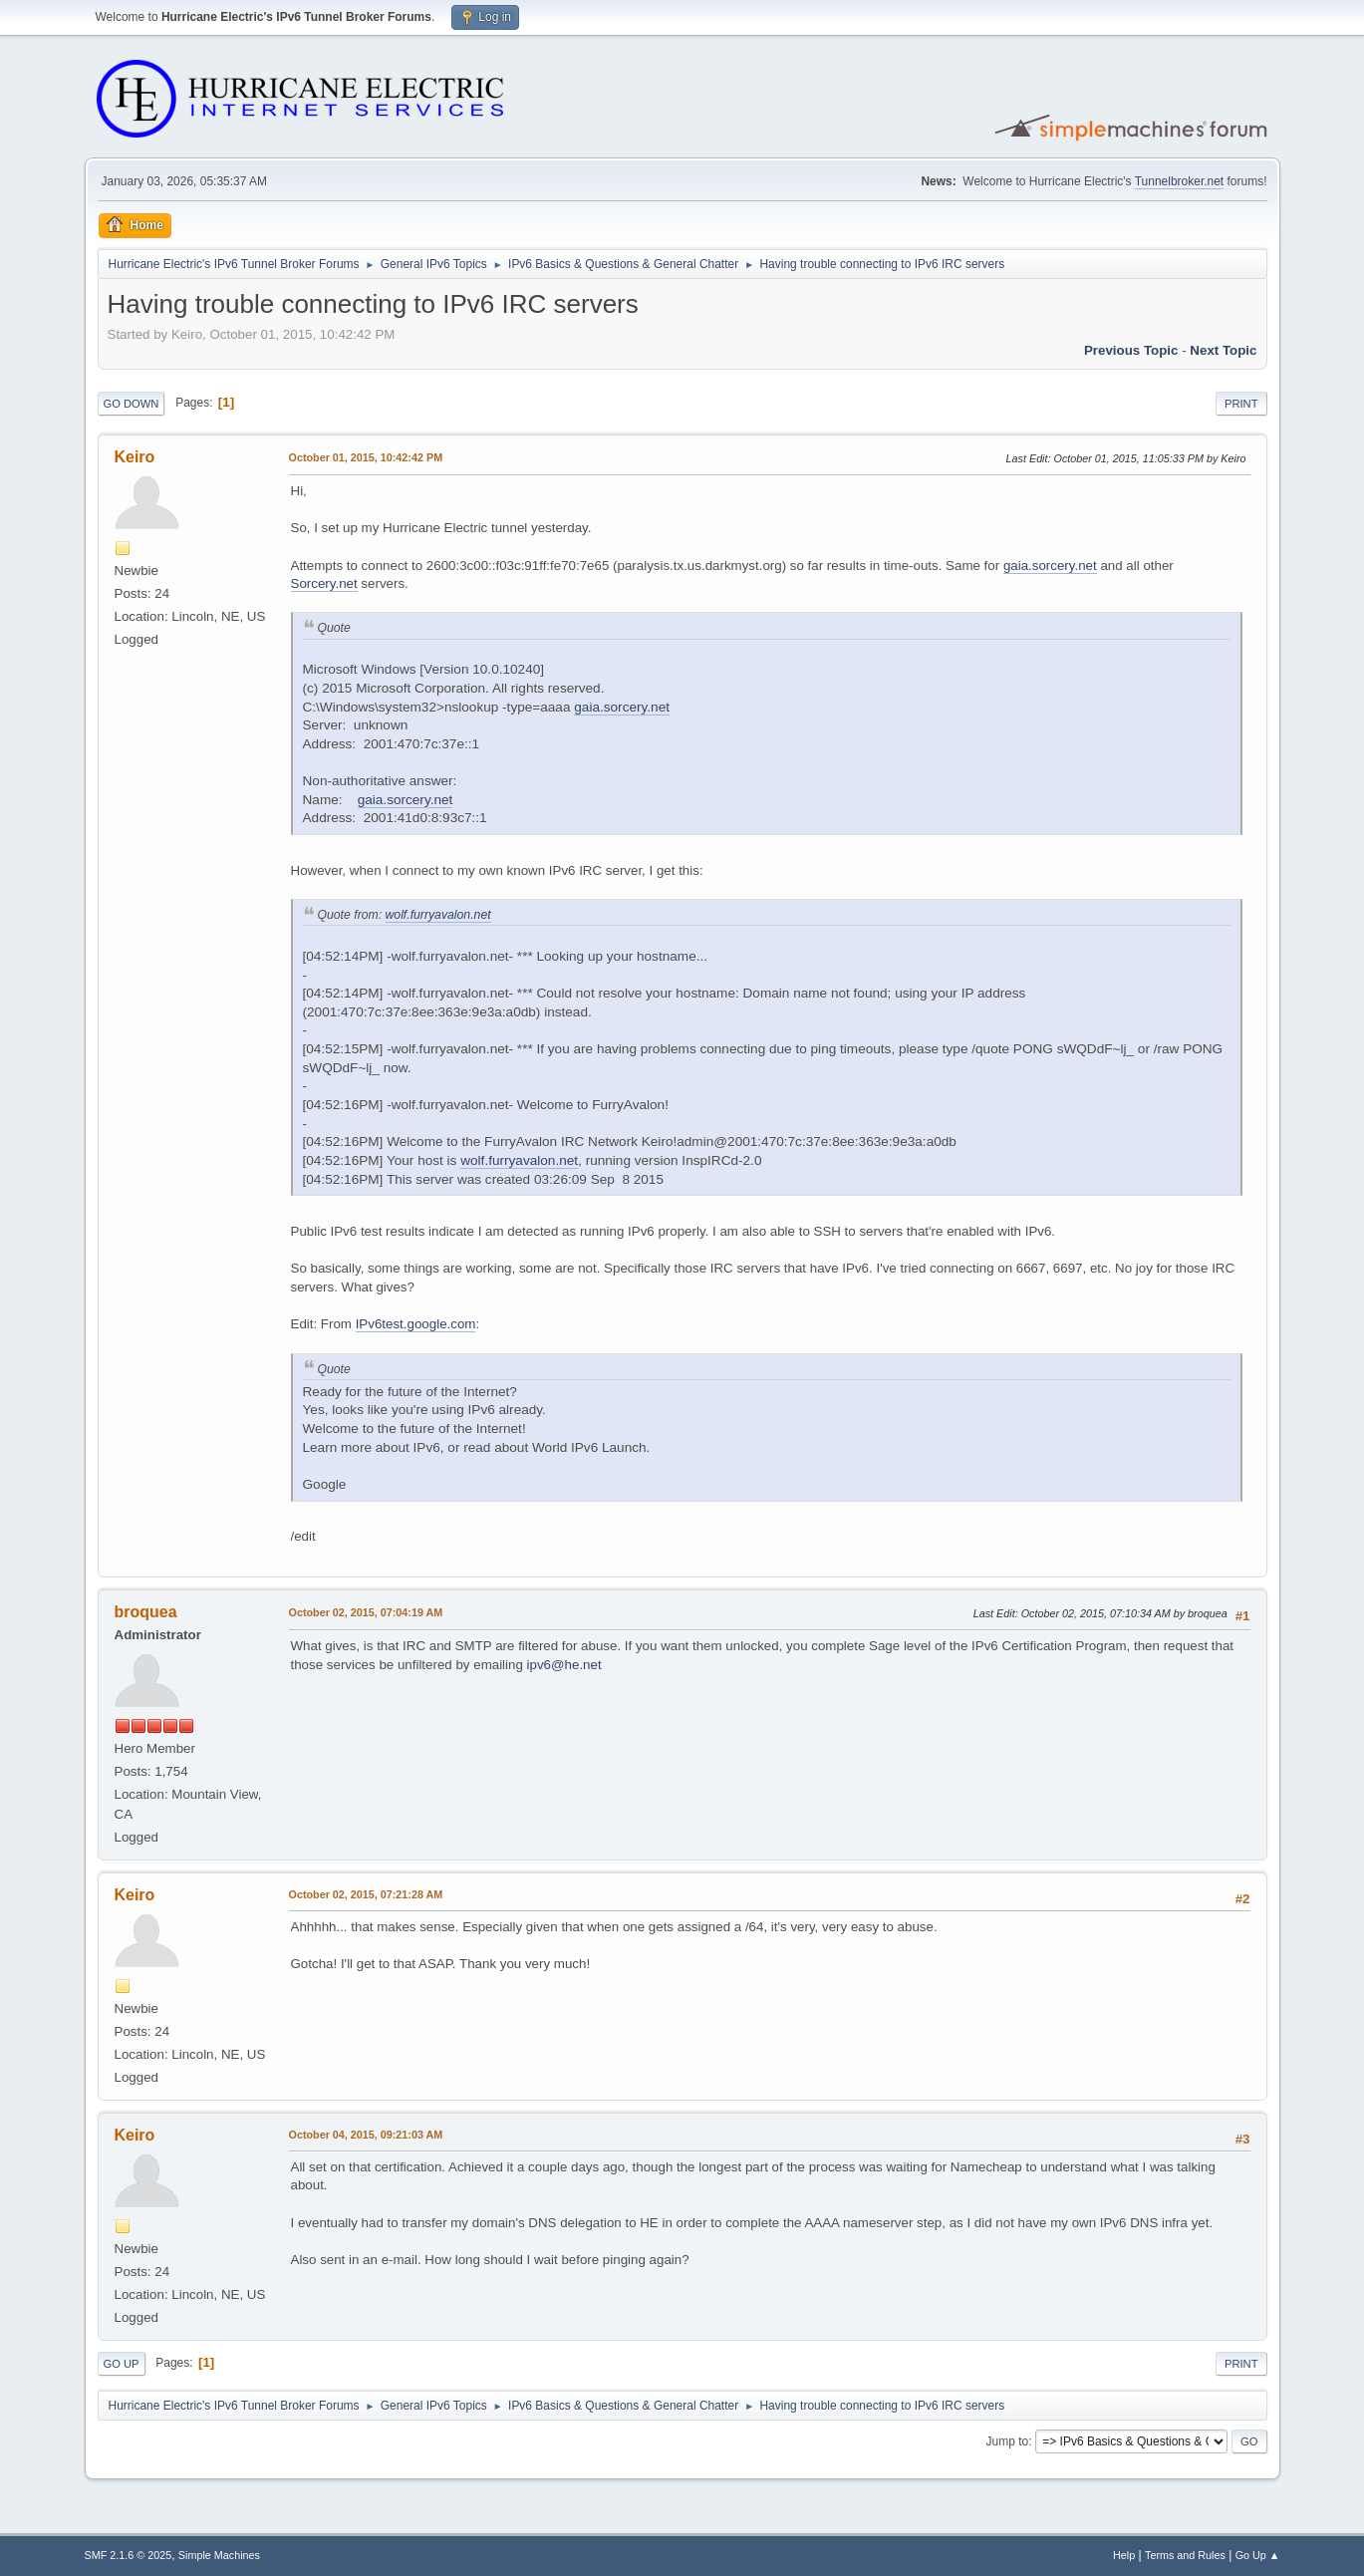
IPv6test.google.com (416, 1323)
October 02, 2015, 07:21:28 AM (366, 1894)
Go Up (121, 2364)
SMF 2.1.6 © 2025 (128, 2555)
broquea (146, 1611)
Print (1241, 404)
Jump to (1007, 2441)
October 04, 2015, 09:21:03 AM (366, 2135)
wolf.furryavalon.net (438, 915)
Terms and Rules (1185, 2555)
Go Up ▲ (1257, 2555)
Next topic (1223, 350)
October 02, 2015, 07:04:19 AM (366, 1612)
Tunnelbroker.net (1180, 181)
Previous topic (1131, 350)
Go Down (131, 404)
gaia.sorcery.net (1050, 565)
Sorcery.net (324, 583)
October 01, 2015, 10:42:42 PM (366, 457)
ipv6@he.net (564, 1664)
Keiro (135, 456)
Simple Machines (219, 2555)
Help (1124, 2555)
